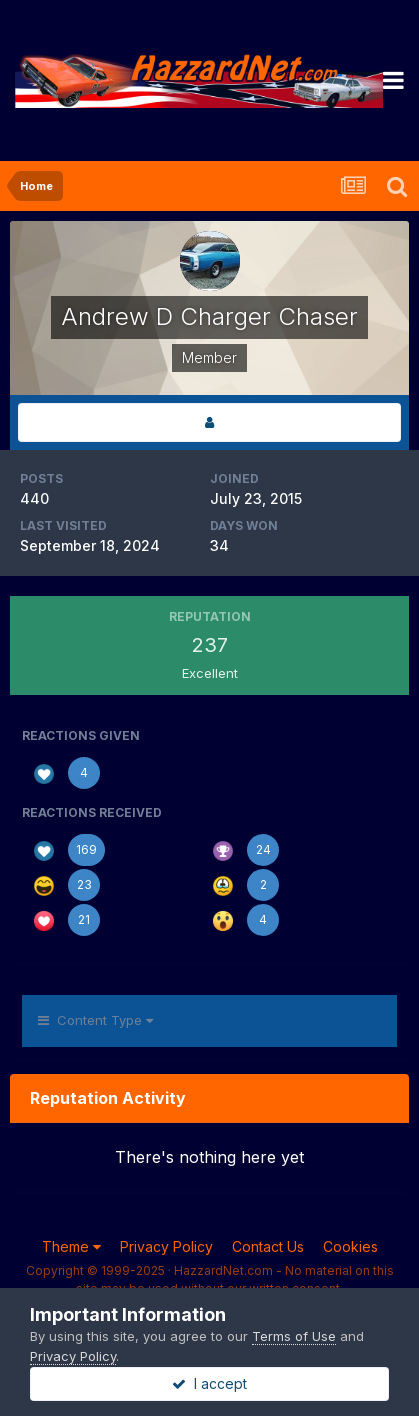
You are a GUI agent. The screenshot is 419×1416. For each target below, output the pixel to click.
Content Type (95, 1020)
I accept (209, 1383)
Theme (71, 1246)
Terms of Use (294, 1336)
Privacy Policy (166, 1246)
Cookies (350, 1246)
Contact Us (268, 1246)
